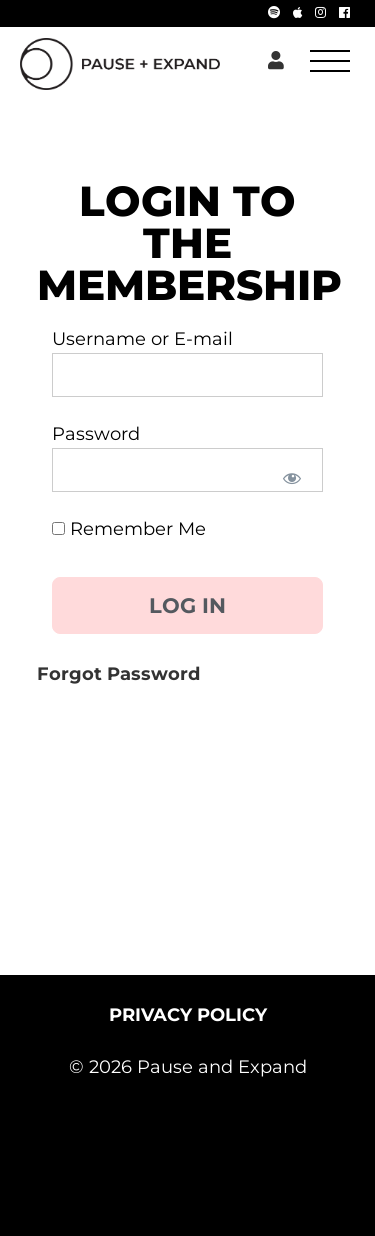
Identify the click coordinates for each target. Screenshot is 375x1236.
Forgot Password (118, 674)
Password (96, 434)
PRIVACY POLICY (188, 1015)
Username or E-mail (142, 339)
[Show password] (290, 477)
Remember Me (129, 529)
